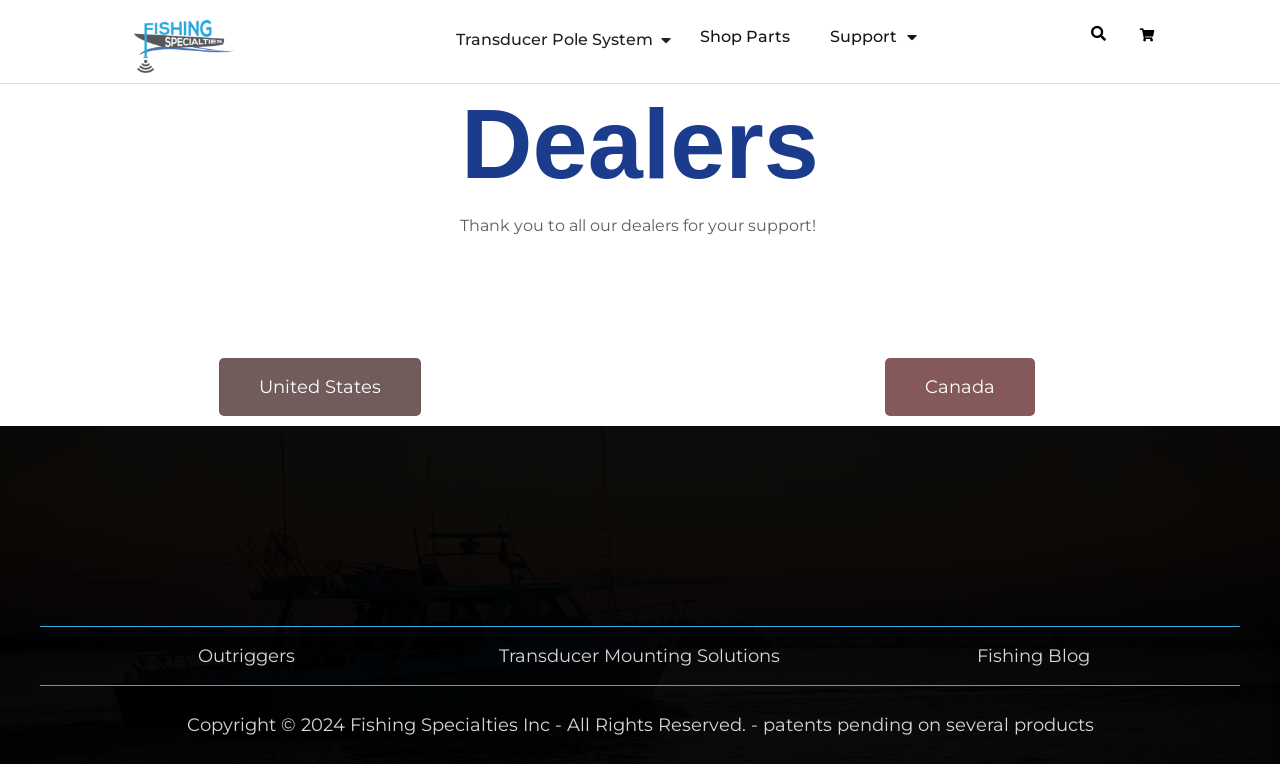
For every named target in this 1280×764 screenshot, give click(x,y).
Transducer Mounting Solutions (639, 656)
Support (873, 37)
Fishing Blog (1033, 656)
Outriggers (246, 656)
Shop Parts (745, 36)
